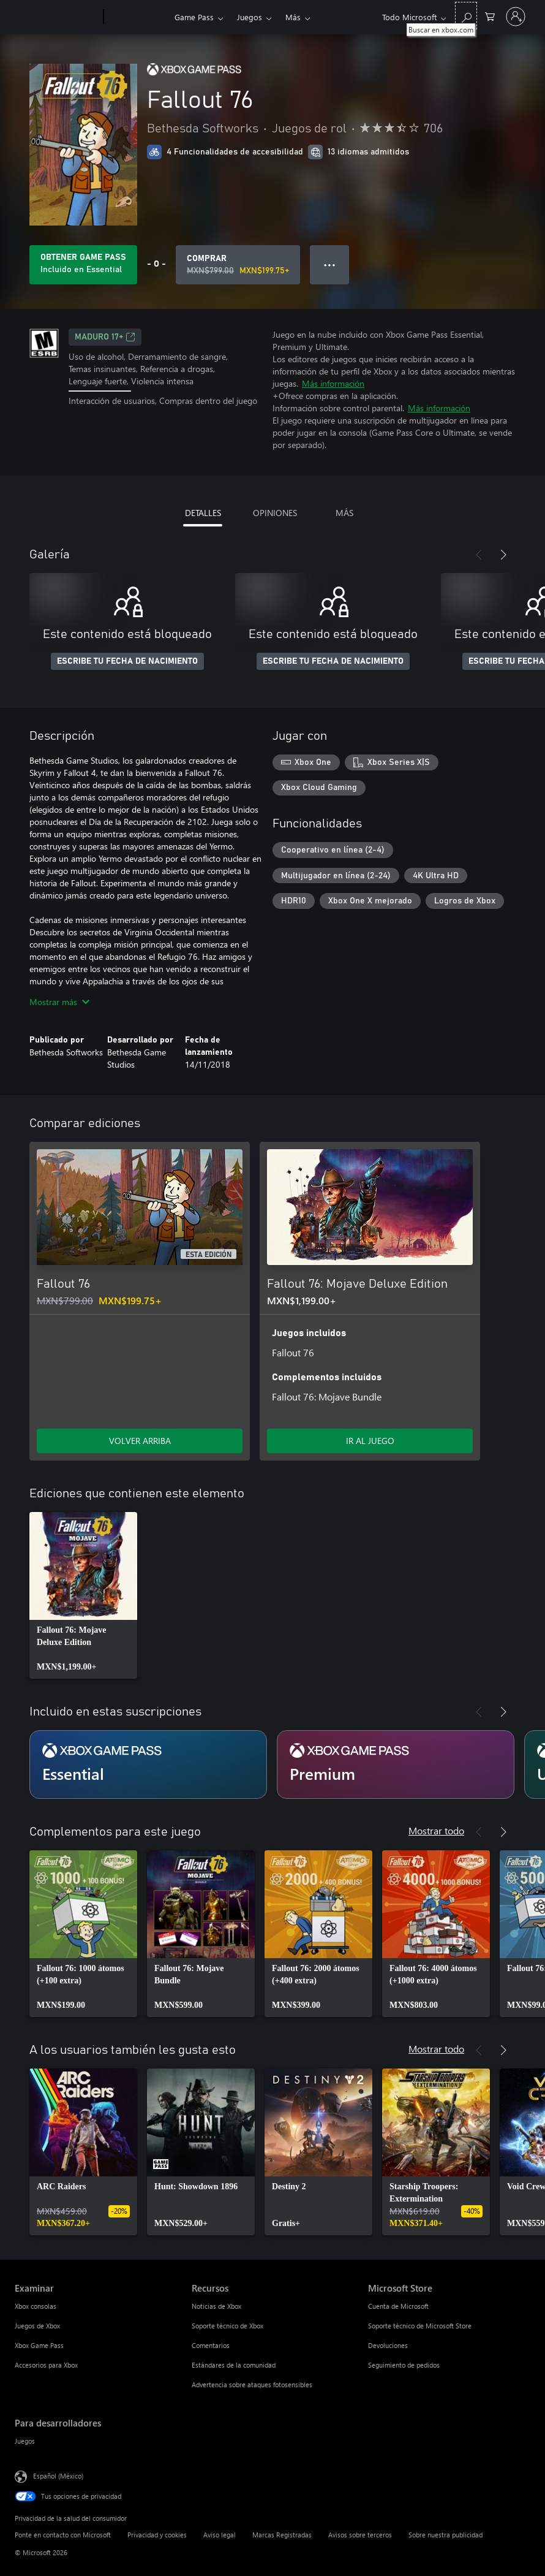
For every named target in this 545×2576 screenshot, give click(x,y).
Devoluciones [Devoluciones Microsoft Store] (388, 2345)
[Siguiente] (503, 554)
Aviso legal (219, 2535)
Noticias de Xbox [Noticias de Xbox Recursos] (216, 2306)
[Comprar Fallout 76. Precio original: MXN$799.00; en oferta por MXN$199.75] (238, 264)
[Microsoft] (57, 17)
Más (293, 17)
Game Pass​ (194, 17)
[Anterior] (479, 554)
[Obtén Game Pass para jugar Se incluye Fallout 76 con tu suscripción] (83, 264)
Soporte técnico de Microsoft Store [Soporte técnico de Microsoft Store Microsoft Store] (420, 2326)
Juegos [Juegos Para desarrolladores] (25, 2441)
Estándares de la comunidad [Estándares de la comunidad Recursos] (234, 2365)
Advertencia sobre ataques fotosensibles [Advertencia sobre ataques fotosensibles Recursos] (252, 2384)
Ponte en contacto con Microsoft (63, 2535)
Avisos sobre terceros (360, 2535)
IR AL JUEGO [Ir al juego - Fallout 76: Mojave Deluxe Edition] (370, 1440)
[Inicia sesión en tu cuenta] (515, 16)
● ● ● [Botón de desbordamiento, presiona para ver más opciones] (330, 264)
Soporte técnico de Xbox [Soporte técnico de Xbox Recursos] (227, 2326)
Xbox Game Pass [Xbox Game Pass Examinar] (39, 2345)
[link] (83, 1595)
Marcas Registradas (282, 2535)
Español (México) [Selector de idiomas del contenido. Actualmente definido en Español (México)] (58, 2476)
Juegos (249, 17)
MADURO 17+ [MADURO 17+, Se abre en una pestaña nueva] (105, 337)
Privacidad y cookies (157, 2535)
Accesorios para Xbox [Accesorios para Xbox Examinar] (46, 2365)
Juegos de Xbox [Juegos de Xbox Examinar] (37, 2326)
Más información (333, 383)
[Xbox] (137, 17)
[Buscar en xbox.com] (466, 15)
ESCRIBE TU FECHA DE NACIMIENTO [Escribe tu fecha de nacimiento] (127, 661)
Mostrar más (59, 1002)
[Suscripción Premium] (395, 1764)
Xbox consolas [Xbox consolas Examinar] (35, 2306)
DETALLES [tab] (203, 513)
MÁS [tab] (344, 513)
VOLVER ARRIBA (140, 1440)
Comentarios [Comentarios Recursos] (211, 2345)
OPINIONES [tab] (275, 513)
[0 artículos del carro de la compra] (490, 15)
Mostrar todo (436, 1830)
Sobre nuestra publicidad (445, 2535)
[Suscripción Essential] (148, 1764)
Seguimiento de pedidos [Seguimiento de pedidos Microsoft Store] (404, 2365)
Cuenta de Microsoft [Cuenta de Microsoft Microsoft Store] (398, 2306)
